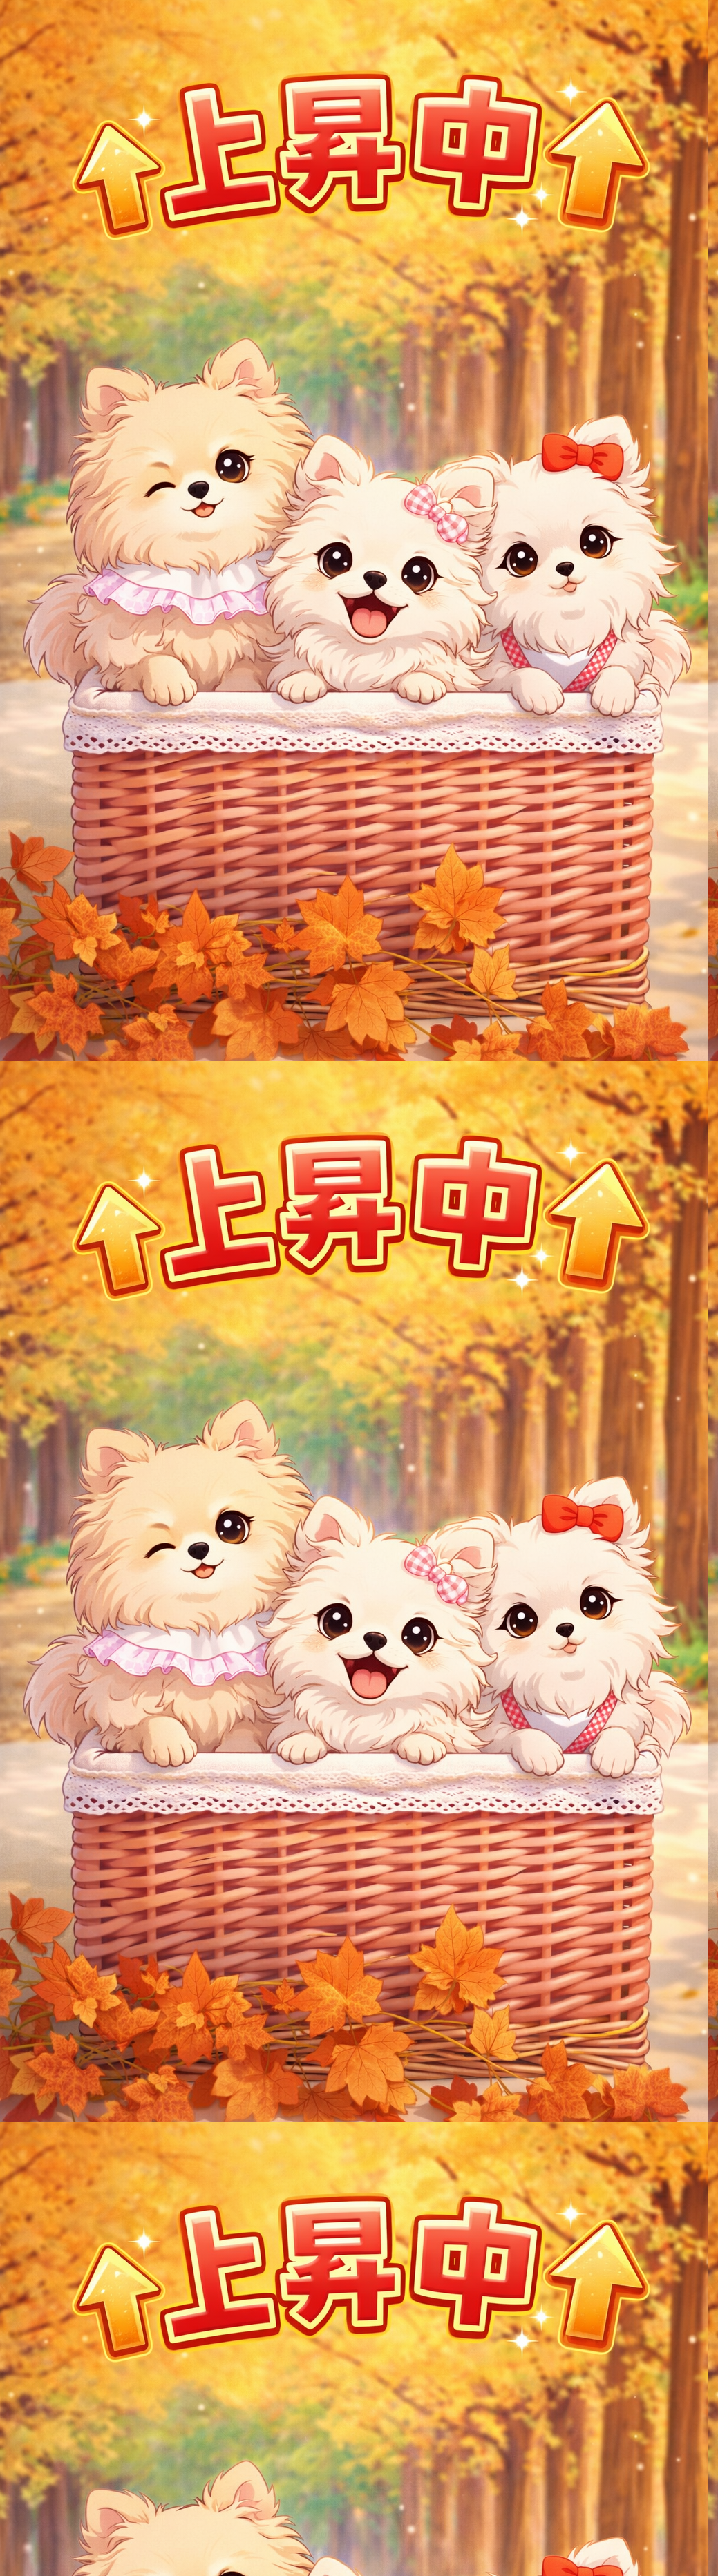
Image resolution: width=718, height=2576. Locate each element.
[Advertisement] (359, 335)
